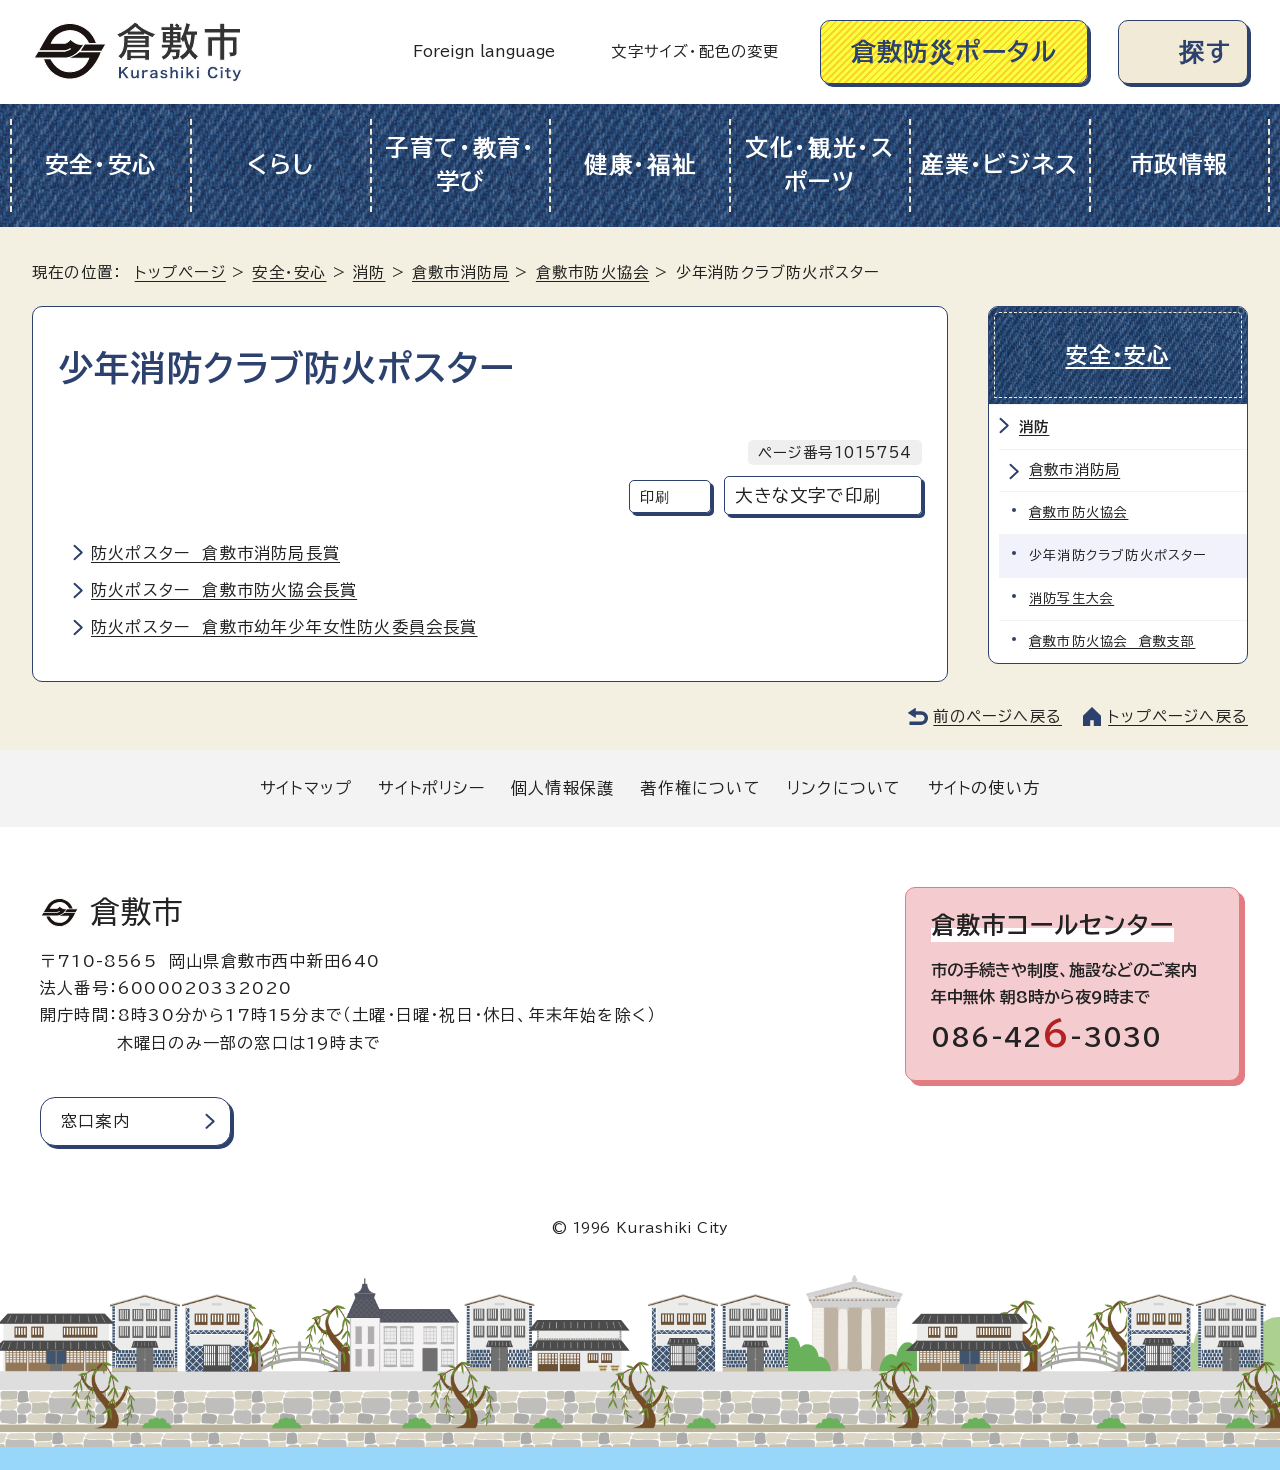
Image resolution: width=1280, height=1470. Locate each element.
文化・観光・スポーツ (820, 165)
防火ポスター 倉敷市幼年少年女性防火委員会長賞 (284, 627)
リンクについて (844, 788)
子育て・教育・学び (460, 165)
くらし (280, 164)
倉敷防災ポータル (954, 51)
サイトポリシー (431, 788)
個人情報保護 (562, 788)
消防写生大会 (1071, 598)
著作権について (700, 788)
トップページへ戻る (1178, 716)
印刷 (655, 496)
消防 (369, 272)
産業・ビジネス (999, 164)
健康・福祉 (640, 164)
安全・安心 (101, 164)
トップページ (180, 272)
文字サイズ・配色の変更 (695, 51)
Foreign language (484, 51)
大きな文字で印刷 (808, 495)
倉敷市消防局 (460, 272)
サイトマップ (306, 788)
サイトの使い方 (984, 788)
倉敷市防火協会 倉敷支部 (1112, 641)
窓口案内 (95, 1121)
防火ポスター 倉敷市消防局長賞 (215, 553)
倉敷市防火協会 (592, 272)
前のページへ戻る (997, 716)
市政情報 (1179, 164)
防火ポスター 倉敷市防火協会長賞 (224, 590)
